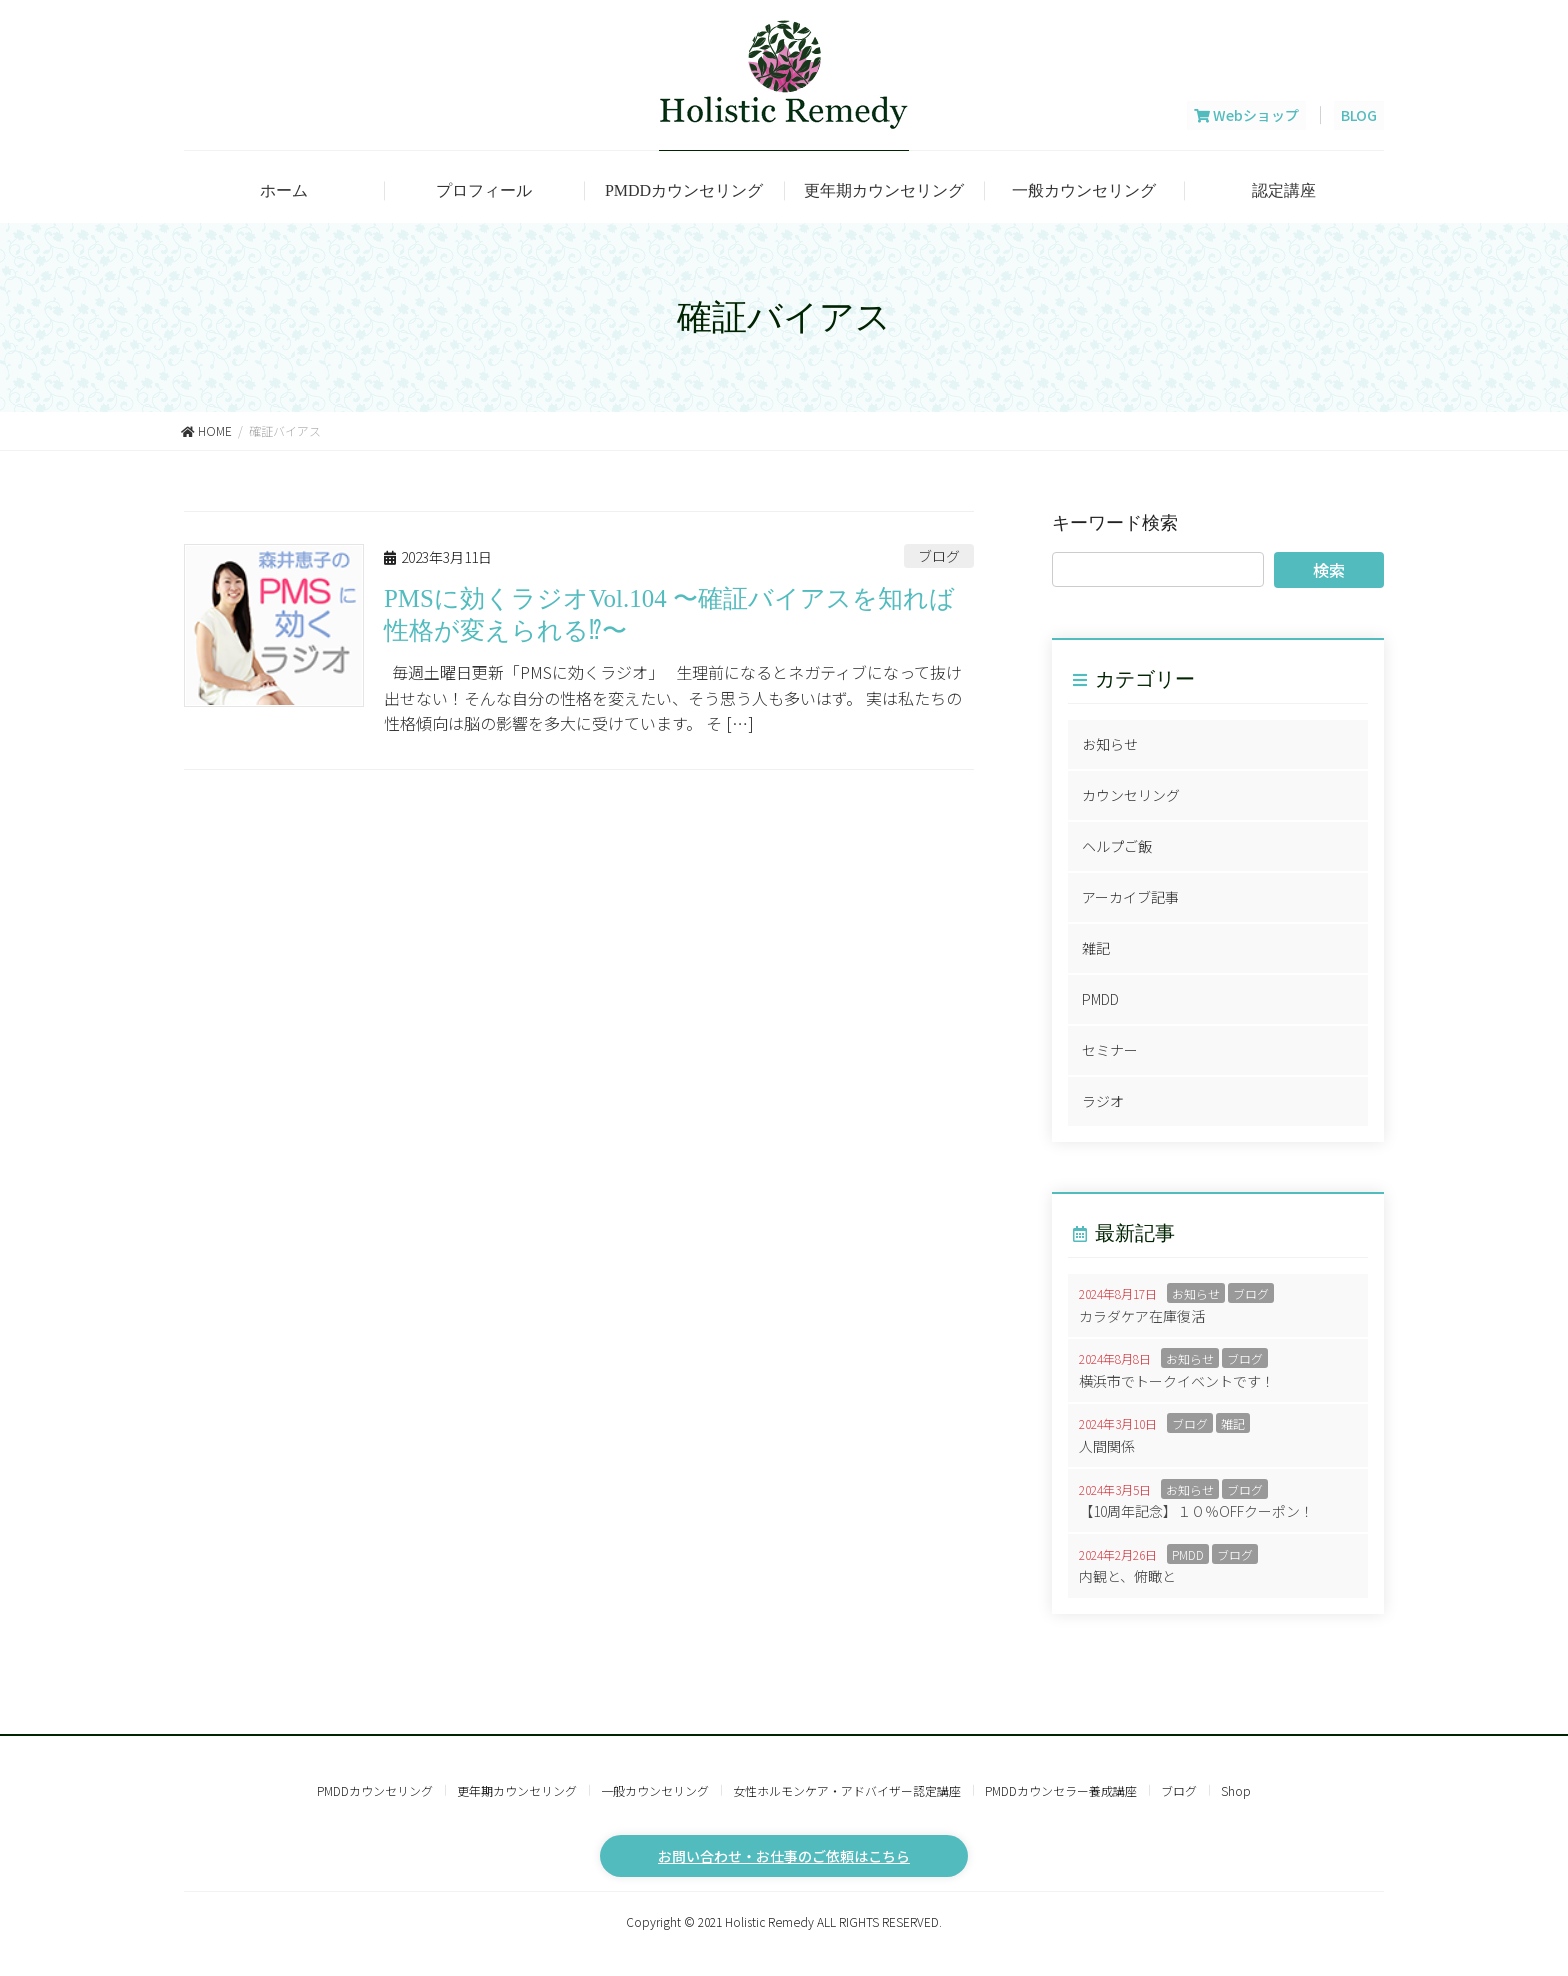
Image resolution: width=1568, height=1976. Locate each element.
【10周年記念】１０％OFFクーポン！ (1196, 1511)
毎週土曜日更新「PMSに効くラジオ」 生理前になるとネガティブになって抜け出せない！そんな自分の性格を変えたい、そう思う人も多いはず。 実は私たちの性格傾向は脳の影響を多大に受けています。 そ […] (673, 697)
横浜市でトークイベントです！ (1177, 1381)
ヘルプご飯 (1117, 846)
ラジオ (1103, 1101)
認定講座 (1284, 190)
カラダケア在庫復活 (1142, 1316)
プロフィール (484, 190)
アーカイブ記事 (1130, 897)
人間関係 (1107, 1446)
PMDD (1100, 999)
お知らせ (1110, 744)
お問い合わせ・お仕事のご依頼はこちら (784, 1856)
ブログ (939, 556)
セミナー (1110, 1050)
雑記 (1096, 948)
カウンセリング (1131, 795)
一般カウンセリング (1084, 190)
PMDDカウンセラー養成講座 (1061, 1790)
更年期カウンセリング (884, 190)
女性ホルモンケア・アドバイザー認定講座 (847, 1790)
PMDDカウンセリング (684, 190)
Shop (1236, 1790)
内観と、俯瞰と (1127, 1576)
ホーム (284, 190)
